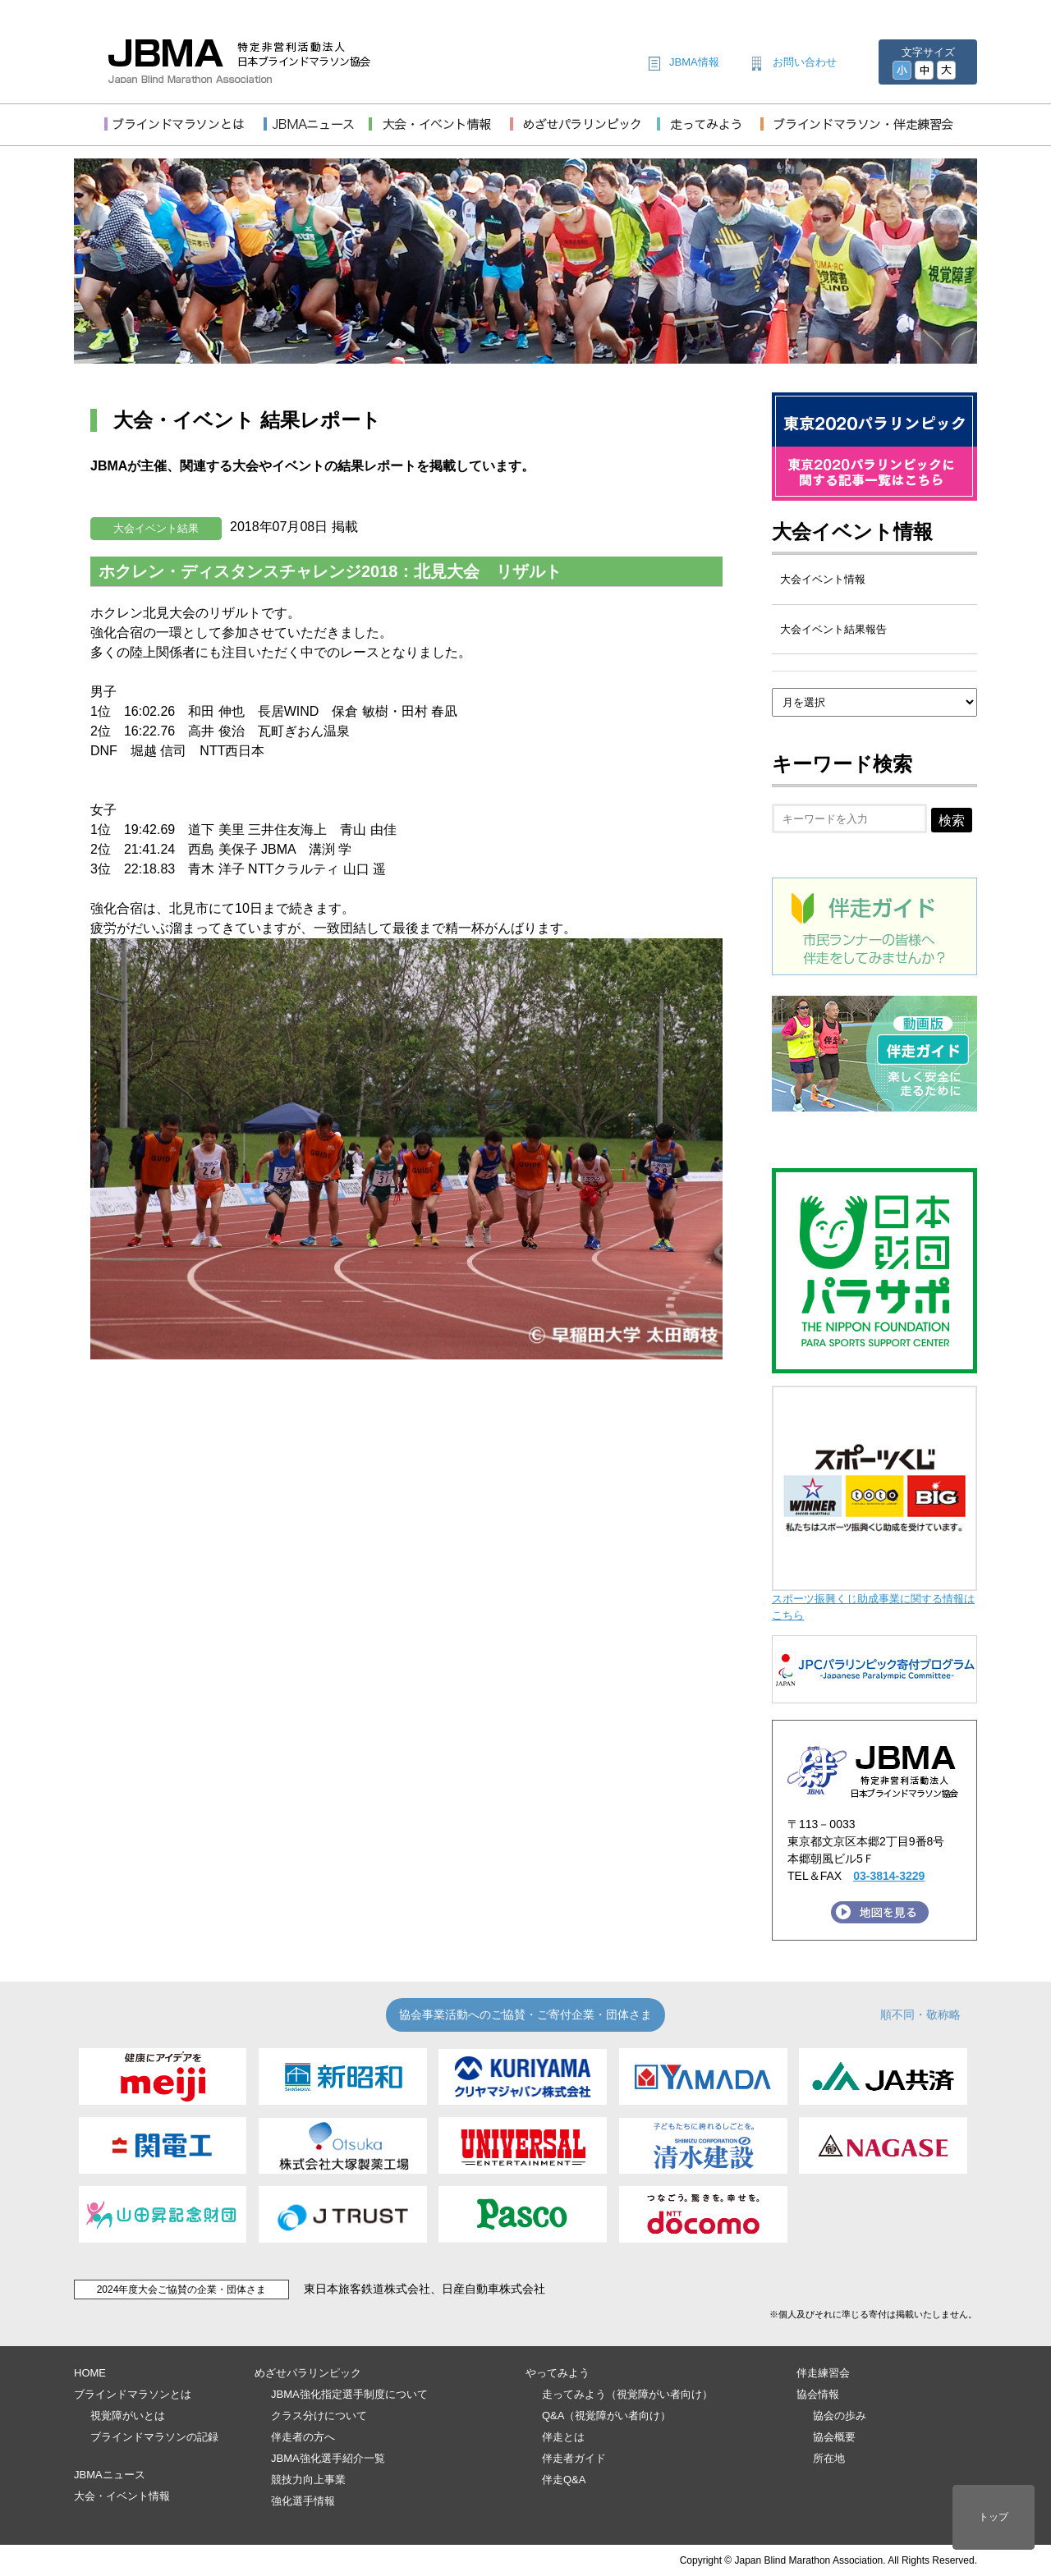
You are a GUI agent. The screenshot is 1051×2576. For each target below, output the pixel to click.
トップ (993, 2517)
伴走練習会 (823, 2373)
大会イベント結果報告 (833, 629)
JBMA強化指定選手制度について (349, 2394)
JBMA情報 (694, 62)
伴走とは (563, 2437)
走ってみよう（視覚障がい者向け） (627, 2394)
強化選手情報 (303, 2501)
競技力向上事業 (308, 2479)
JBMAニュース (109, 2474)
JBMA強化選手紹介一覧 (328, 2458)
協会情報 (817, 2394)
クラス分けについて (319, 2415)
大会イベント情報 (852, 531)
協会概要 (834, 2437)
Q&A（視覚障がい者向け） (606, 2415)
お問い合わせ (805, 62)
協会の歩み (839, 2415)
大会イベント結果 (156, 528)
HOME (90, 2373)
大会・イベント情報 (122, 2496)
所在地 (829, 2458)
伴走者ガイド (574, 2458)
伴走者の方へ (303, 2437)
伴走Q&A (563, 2479)
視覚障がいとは (127, 2415)
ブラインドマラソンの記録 (154, 2437)
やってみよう (558, 2373)
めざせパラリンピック (308, 2373)
